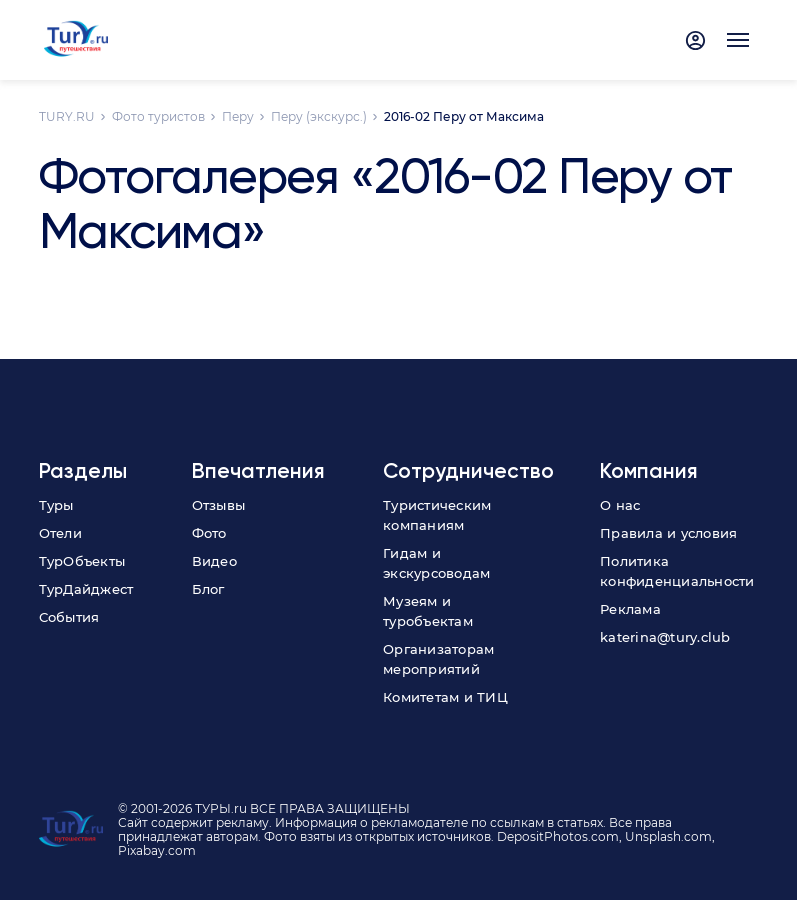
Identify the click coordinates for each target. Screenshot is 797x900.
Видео (214, 561)
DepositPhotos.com (558, 836)
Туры (56, 505)
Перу (238, 116)
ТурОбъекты (82, 561)
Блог (208, 589)
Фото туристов (158, 116)
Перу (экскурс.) (319, 116)
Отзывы (219, 505)
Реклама (630, 609)
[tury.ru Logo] (76, 40)
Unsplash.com (668, 836)
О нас (620, 505)
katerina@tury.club (665, 637)
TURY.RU (67, 116)
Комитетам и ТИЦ (445, 697)
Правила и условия (668, 533)
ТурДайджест (86, 589)
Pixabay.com (157, 850)
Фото (209, 533)
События (69, 617)
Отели (60, 533)
